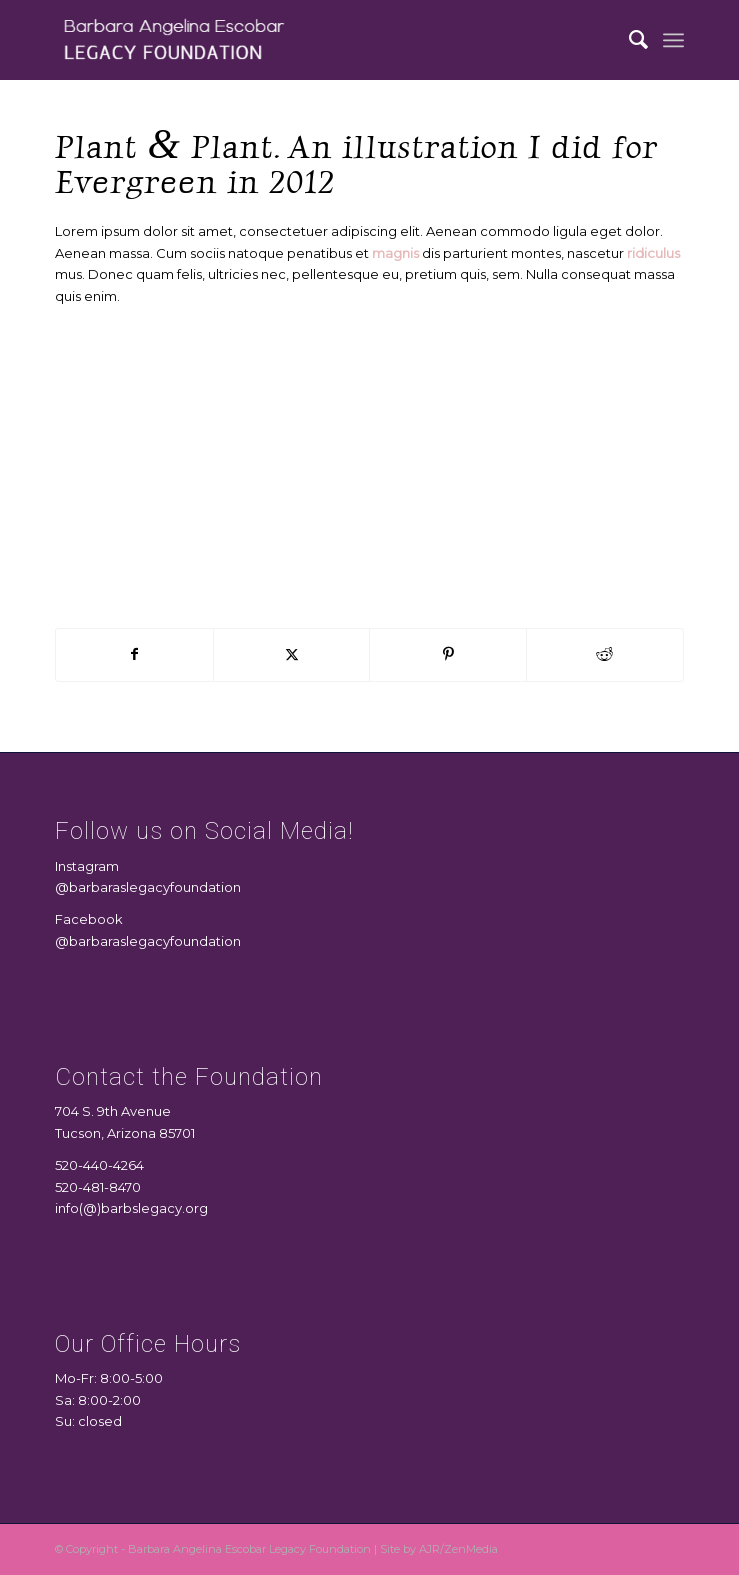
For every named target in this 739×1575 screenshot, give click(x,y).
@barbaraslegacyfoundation (148, 887)
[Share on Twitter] (292, 654)
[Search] (629, 40)
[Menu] (673, 40)
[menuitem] (629, 40)
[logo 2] (306, 40)
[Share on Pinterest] (448, 654)
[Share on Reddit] (605, 654)
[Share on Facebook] (134, 654)
